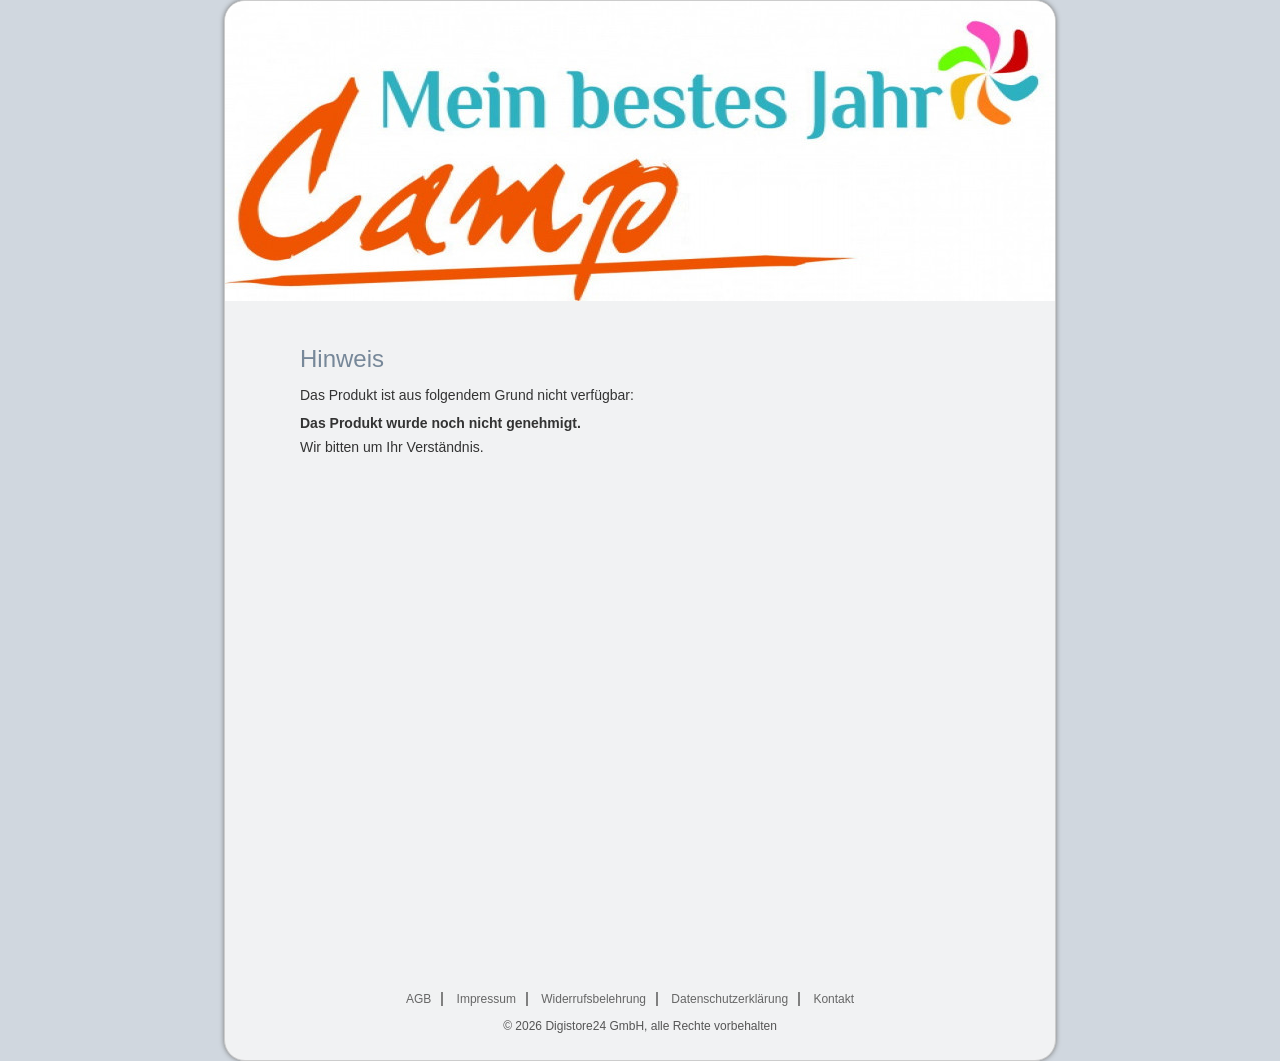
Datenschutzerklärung (729, 999)
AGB (418, 999)
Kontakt (833, 999)
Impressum (486, 999)
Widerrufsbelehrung (593, 999)
